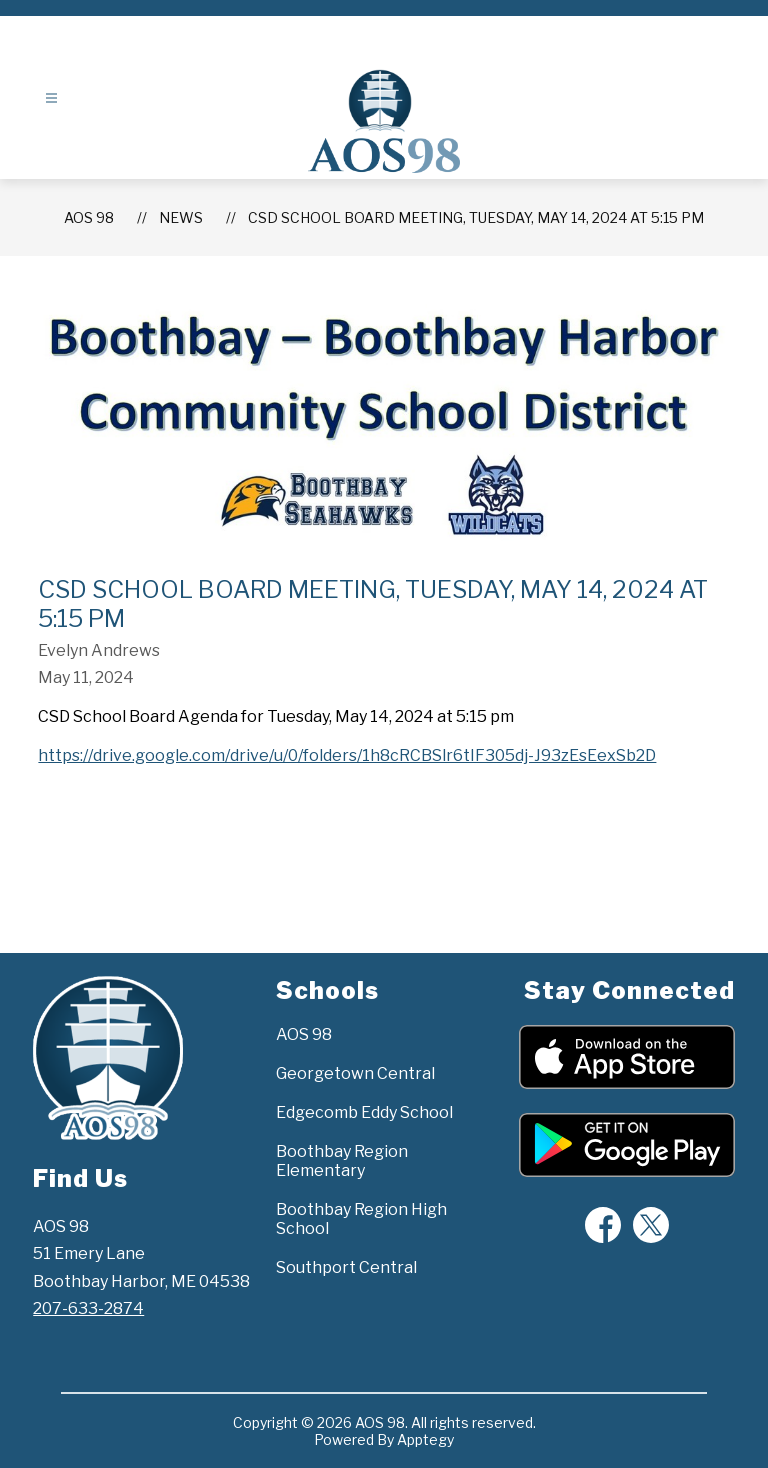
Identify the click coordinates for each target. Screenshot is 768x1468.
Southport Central (346, 1267)
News (181, 217)
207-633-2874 (88, 1308)
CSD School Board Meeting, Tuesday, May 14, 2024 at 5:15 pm (476, 217)
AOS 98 (89, 217)
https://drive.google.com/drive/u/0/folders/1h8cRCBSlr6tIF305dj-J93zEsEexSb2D (347, 755)
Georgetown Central (355, 1073)
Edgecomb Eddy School (364, 1112)
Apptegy (425, 1439)
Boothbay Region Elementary (342, 1161)
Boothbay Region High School (361, 1219)
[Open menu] (51, 98)
